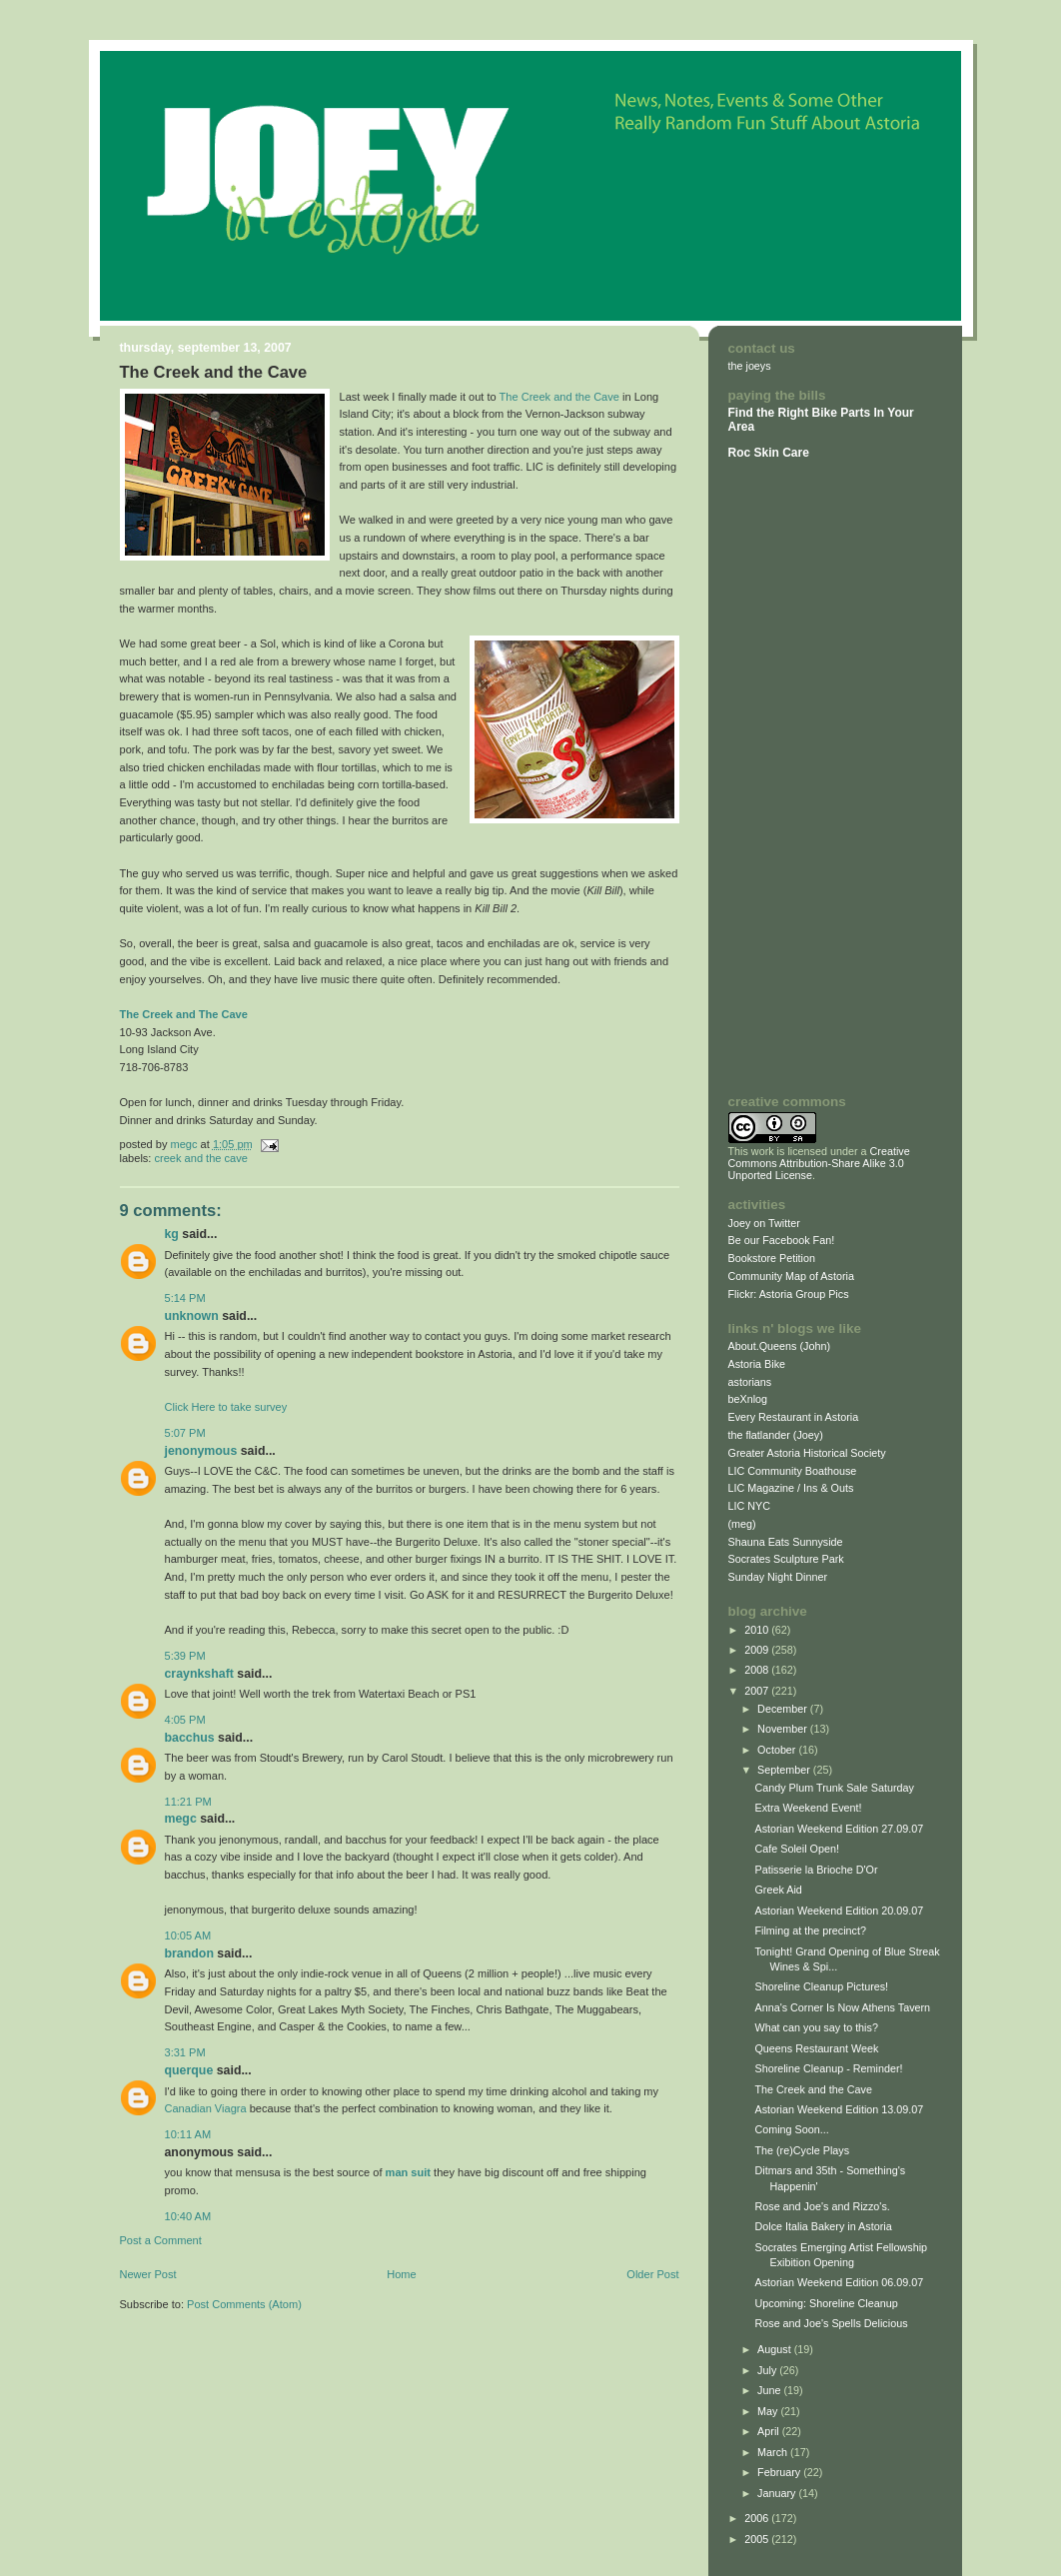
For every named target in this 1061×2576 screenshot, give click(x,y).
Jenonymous (201, 1451)
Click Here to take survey (226, 1407)
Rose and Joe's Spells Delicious (830, 2323)
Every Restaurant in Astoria (793, 1417)
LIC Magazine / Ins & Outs (791, 1488)
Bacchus (190, 1738)
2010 (757, 1630)
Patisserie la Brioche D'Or (815, 1870)
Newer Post (148, 2274)
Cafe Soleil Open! (796, 1849)
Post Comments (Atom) (244, 2304)
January (777, 2493)
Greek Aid (777, 1890)
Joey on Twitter (764, 1223)
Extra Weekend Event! (807, 1808)
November (783, 1729)
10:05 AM (188, 1935)
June (770, 2390)
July (768, 2370)
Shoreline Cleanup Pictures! (821, 1986)
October (777, 1750)
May (768, 2411)
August (775, 2349)
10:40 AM (188, 2216)
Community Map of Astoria (791, 1276)
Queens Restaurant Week (816, 2048)
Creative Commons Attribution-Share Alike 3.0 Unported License (819, 1163)
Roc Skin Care (768, 453)
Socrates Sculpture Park (786, 1559)
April (769, 2431)
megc (181, 1819)
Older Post (652, 2274)
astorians (750, 1382)
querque (189, 2070)
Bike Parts (842, 413)
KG (172, 1234)
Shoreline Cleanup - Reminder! (828, 2068)
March (773, 2452)
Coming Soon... (791, 2129)
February (780, 2472)
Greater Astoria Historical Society (807, 1453)
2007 (757, 1691)
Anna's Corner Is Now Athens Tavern (842, 2007)
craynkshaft (199, 1674)
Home (401, 2274)
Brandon (189, 1953)
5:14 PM (185, 1298)
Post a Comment (161, 2240)
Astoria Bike (757, 1364)
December (783, 1709)
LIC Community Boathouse (792, 1471)
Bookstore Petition (772, 1258)
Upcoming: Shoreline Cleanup (825, 2303)
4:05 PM (185, 1720)
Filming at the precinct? (809, 1930)
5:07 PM (185, 1433)
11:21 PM (188, 1802)
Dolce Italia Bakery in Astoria (822, 2226)
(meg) (742, 1524)
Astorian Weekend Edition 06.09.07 (838, 2282)
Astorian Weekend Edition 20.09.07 (838, 1911)
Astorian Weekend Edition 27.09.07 (838, 1829)
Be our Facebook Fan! (781, 1240)
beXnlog (748, 1399)
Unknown (192, 1316)
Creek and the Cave (201, 1158)
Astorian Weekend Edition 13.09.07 (838, 2109)
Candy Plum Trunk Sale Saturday (833, 1788)
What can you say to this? (815, 2027)
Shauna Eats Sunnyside (785, 1542)
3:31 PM (185, 2052)
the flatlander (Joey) (775, 1435)
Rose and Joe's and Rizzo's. (821, 2206)
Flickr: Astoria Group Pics (788, 1294)
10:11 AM (188, 2134)
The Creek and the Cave (559, 397)
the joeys (749, 366)
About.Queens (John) (779, 1346)
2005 (757, 2539)
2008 (757, 1670)
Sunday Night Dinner (778, 1577)
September (785, 1770)
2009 (757, 1650)
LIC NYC (749, 1506)
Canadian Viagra (206, 2108)
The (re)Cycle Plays (801, 2150)
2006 (757, 2518)
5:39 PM (185, 1656)
